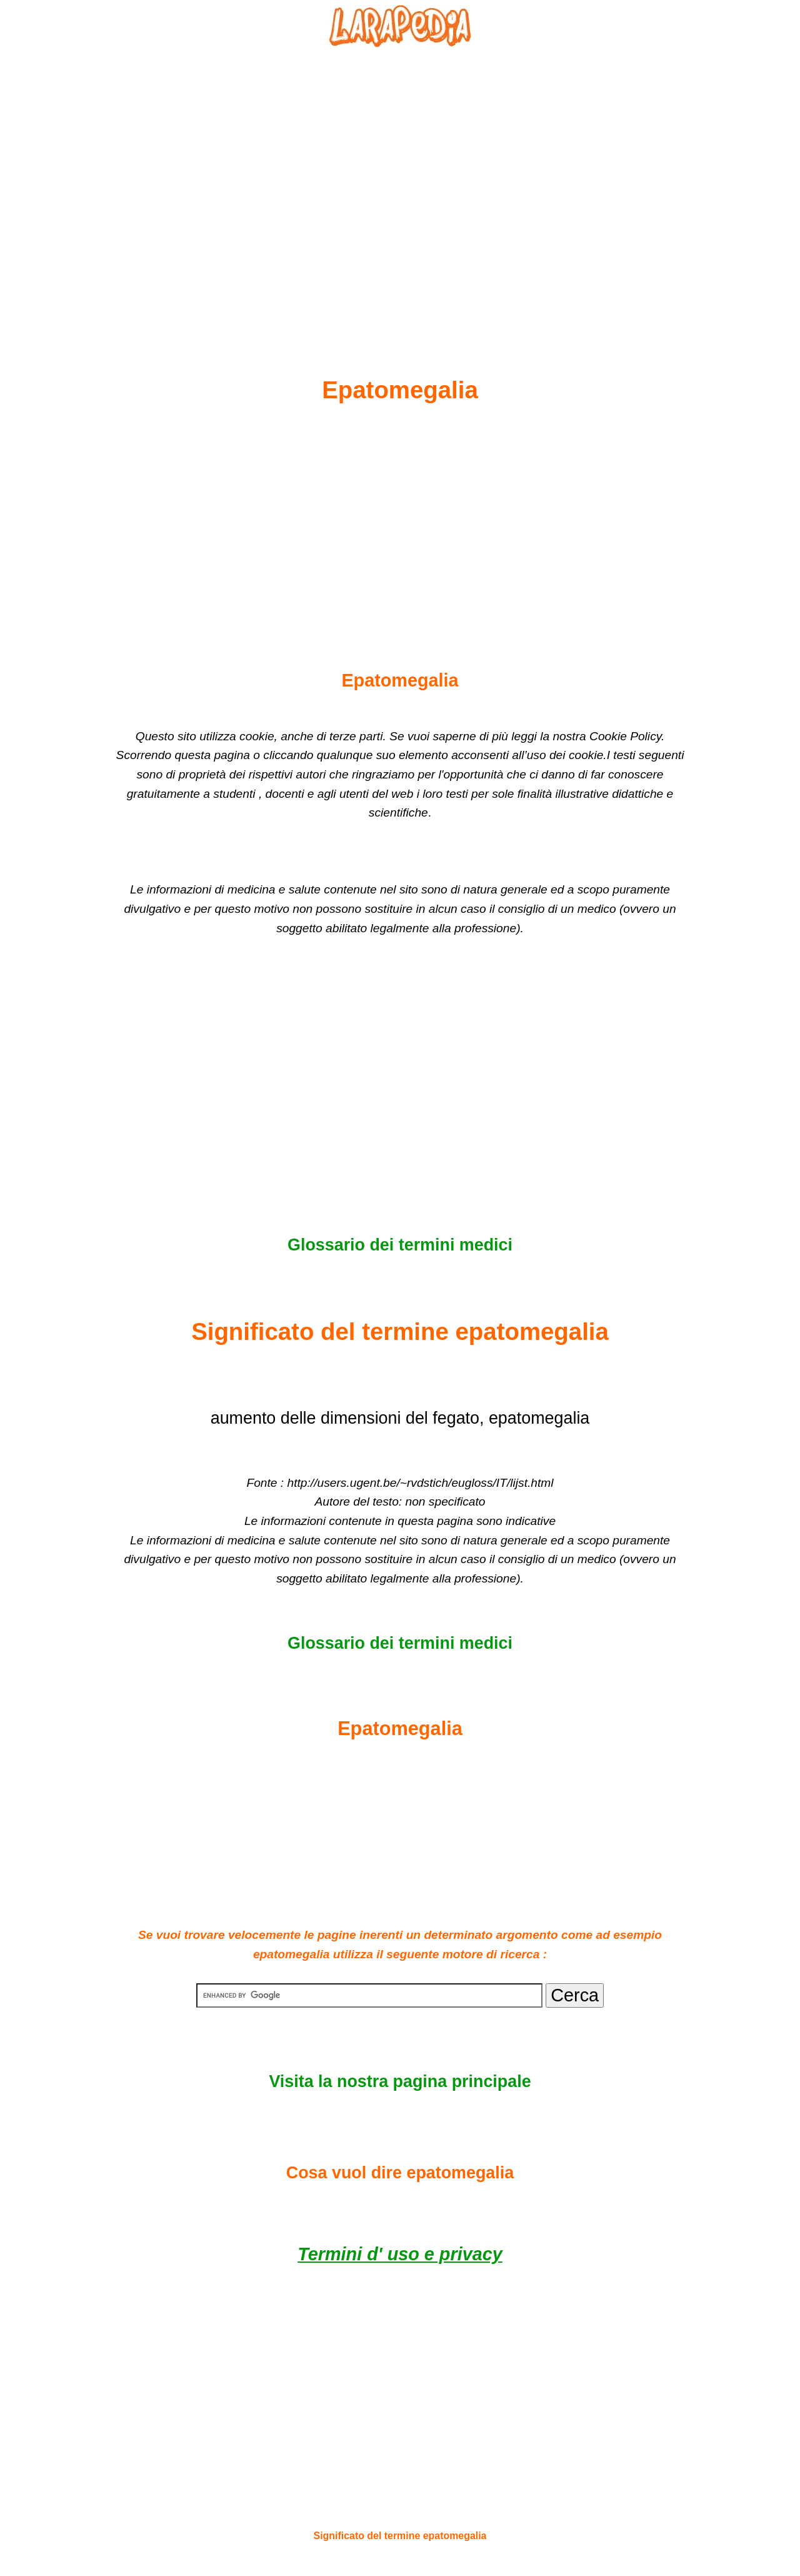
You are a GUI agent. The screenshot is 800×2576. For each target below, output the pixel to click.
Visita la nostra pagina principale (400, 2081)
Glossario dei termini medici (400, 1244)
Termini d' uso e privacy (400, 2254)
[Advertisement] (400, 181)
